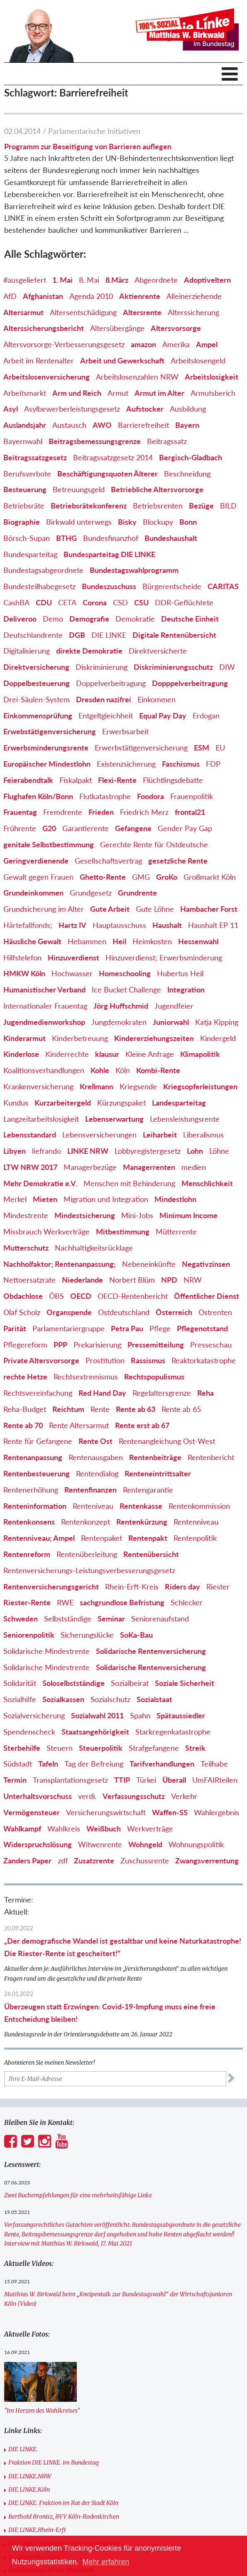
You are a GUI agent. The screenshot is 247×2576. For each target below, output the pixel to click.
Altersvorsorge (176, 328)
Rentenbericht (211, 1457)
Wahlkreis (63, 1828)
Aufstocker (145, 408)
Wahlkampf (22, 1828)
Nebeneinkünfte (149, 1263)
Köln (122, 1070)
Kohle (99, 1070)
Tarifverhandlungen (162, 1763)
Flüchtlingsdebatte (173, 780)
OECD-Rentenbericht (133, 1295)
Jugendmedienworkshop (44, 1021)
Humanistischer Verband (44, 989)
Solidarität (19, 1683)
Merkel (15, 1199)
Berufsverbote (27, 473)
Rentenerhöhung (30, 1489)
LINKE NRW (87, 1150)
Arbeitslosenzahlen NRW (137, 376)
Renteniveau (93, 1505)
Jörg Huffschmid (120, 1005)
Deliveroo (20, 618)
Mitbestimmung (122, 1231)
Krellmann (96, 1086)
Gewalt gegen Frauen (38, 876)
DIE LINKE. (23, 2449)
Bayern (187, 424)
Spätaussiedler (181, 1715)
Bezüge (201, 505)
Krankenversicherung (38, 1086)
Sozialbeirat (130, 1683)
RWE (65, 1602)
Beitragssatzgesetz (35, 457)
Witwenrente (100, 1844)
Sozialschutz (110, 1699)
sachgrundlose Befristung (122, 1602)
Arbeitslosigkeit (211, 376)
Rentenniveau (196, 1521)
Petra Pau (127, 1328)
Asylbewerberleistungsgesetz (72, 408)
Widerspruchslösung (37, 1844)
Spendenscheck (29, 1731)
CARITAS (223, 586)
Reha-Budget (24, 1409)
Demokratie (135, 618)
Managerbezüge (90, 1167)
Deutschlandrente (33, 634)
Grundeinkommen (33, 892)
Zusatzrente (94, 1860)
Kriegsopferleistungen (200, 1086)
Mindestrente (25, 1215)
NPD (169, 1279)
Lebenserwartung (114, 1118)
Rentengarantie (148, 1489)
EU (220, 747)
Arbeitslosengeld (198, 360)
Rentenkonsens (29, 1521)
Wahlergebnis (216, 1812)
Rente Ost (95, 1441)
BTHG (66, 538)
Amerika (176, 344)
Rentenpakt (147, 1537)
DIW (227, 666)
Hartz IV (72, 925)
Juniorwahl (171, 1021)
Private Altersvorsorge (41, 1360)
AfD (10, 296)
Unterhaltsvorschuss (37, 1796)
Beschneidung (187, 473)
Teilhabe (214, 1763)
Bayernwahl (22, 441)
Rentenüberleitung (86, 1554)
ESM (201, 747)
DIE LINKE (108, 634)
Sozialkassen (63, 1699)
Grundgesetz (91, 892)
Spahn (140, 1715)
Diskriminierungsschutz (173, 666)
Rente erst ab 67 (142, 1425)
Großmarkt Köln (209, 876)
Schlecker (187, 1602)
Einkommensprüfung (37, 715)
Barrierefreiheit (143, 424)
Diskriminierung (101, 666)
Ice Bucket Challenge (126, 989)
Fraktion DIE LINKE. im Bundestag (53, 2462)
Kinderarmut (24, 1038)
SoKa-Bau (136, 1634)
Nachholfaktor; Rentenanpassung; (59, 1263)
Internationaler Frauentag (45, 1005)
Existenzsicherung (126, 763)
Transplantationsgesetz (70, 1779)
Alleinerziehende (194, 296)
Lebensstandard (29, 1134)
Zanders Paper (27, 1860)
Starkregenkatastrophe (172, 1731)
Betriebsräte (23, 505)
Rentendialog (97, 1473)
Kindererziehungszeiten (154, 1038)
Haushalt (167, 925)
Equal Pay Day (162, 715)
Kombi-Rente (158, 1070)
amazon (143, 344)
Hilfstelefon (22, 957)
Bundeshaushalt (170, 538)
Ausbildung (188, 408)
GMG (141, 876)
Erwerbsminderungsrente (45, 747)
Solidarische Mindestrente (46, 1651)
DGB (77, 634)
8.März (116, 279)
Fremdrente (62, 812)
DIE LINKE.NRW (29, 2476)
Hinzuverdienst (73, 957)
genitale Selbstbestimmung (48, 844)
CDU (44, 602)
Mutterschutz (26, 1247)
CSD (120, 602)
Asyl (10, 408)
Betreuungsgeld (79, 489)
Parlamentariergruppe (68, 1328)
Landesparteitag (179, 1102)
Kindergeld (218, 1038)
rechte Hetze (25, 1376)
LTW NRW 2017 (30, 1167)
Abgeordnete (156, 279)
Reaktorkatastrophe (203, 1360)
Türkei (146, 1779)
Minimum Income (188, 1215)
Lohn (195, 1150)
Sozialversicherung (34, 1715)
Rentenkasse (141, 1505)
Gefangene (133, 828)
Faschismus (181, 763)
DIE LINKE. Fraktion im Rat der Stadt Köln (63, 2503)
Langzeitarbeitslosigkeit (41, 1118)
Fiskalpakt (75, 780)
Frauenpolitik (191, 796)
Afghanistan (43, 296)
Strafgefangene (154, 1747)
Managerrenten (149, 1167)
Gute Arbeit (110, 908)
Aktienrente (139, 296)
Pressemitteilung (155, 1344)
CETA (67, 602)
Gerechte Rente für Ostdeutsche (154, 844)
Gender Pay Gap (185, 828)
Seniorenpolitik (28, 1634)
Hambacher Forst (208, 908)
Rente (100, 1409)
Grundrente (137, 892)
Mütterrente (176, 1231)
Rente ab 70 (23, 1425)
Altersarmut (23, 312)
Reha (205, 1392)
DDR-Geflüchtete (184, 602)
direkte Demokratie (89, 650)
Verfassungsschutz (134, 1796)
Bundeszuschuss (109, 586)
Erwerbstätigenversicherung (141, 747)
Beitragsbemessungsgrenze (95, 441)
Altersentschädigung (83, 312)
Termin (15, 1779)
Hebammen (87, 941)
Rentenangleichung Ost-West (167, 1441)
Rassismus (148, 1360)
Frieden (101, 812)
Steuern (59, 1747)
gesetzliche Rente (178, 860)
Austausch (69, 424)
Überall (174, 1779)
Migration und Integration (106, 1199)
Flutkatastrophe (105, 796)
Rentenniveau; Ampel (39, 1537)
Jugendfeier (173, 1005)
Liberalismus (203, 1134)
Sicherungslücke (87, 1634)
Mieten (45, 1199)
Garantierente (85, 828)
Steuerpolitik (100, 1747)
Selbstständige (67, 1618)
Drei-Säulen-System (36, 699)
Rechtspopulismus (154, 1376)
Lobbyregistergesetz (148, 1150)
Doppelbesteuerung (36, 683)
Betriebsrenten (158, 505)
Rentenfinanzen (90, 1489)
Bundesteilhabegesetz (39, 586)
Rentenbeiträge (155, 1457)
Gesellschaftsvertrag (108, 860)
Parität (14, 1328)
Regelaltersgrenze (161, 1392)
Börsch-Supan (26, 538)
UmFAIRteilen (214, 1779)
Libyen (14, 1150)
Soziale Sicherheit (184, 1683)
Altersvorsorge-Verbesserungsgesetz (64, 344)
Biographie (21, 521)
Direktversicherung (36, 666)
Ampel (207, 344)
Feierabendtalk (28, 780)
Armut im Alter (159, 392)
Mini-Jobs (137, 1215)
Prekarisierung (97, 1344)
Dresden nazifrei (103, 699)
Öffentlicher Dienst (206, 1295)
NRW (192, 1279)
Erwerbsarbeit (125, 731)
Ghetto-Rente (103, 876)
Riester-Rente (27, 1602)
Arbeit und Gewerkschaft (122, 360)
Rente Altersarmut (79, 1425)
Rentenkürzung (141, 1521)
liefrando (46, 1150)
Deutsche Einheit (190, 618)
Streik (195, 1747)
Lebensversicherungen (99, 1134)
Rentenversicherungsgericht (51, 1586)
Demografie (89, 618)
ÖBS (56, 1295)
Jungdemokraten (119, 1021)
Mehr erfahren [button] (105, 2562)
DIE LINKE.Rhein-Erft (37, 2530)
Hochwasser (72, 973)
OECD (80, 1295)
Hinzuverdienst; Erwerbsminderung (163, 957)
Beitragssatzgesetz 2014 (113, 457)
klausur (107, 1054)
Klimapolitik (200, 1054)
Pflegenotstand (202, 1328)
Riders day (182, 1586)
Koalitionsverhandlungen (43, 1070)
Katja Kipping (216, 1021)
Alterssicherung (193, 312)
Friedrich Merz (144, 812)
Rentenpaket (101, 1537)
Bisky (127, 521)
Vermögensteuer (31, 1812)
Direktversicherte (158, 650)
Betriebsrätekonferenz (89, 505)
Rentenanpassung (32, 1457)
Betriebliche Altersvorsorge (157, 489)
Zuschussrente (144, 1860)
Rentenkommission (199, 1505)
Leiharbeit (160, 1134)
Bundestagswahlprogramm (134, 570)
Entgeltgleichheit (105, 715)
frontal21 (190, 812)
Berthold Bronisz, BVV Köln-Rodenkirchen (63, 2516)
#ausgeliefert (24, 279)
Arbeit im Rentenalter (38, 360)
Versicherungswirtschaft (106, 1812)
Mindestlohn (175, 1199)
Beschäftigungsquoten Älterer (107, 473)
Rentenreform (26, 1554)
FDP (213, 763)
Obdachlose (23, 1295)
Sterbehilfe (21, 1747)
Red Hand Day (102, 1392)
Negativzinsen (206, 1263)
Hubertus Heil (180, 973)
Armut (118, 392)
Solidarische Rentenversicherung (151, 1651)
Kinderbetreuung (80, 1038)
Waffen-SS (170, 1812)
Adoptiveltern (207, 279)
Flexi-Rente (117, 780)
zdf (63, 1860)
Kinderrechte (67, 1054)
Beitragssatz (167, 441)
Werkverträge (150, 1828)
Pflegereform (25, 1344)
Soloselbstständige (73, 1683)
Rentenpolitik (195, 1537)
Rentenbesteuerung (36, 1473)
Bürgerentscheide (171, 586)
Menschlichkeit (207, 1183)
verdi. (87, 1796)
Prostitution (105, 1360)
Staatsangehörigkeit (95, 1731)
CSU (141, 602)
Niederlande (82, 1279)
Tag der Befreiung (93, 1763)
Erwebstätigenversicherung (49, 731)
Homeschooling (125, 973)
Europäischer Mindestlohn (46, 763)
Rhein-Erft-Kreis (132, 1586)
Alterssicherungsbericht (43, 328)
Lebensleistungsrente (185, 1118)
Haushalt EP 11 (213, 925)
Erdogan (206, 715)
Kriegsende (138, 1086)
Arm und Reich (76, 392)
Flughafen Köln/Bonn (38, 796)
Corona (95, 602)
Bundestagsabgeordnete (43, 570)
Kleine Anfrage (149, 1054)
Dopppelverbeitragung (190, 683)
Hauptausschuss (119, 925)
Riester (218, 1586)
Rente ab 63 (135, 1409)
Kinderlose (21, 1054)
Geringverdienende (35, 860)
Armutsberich (213, 392)
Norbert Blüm (132, 1279)
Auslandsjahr (24, 424)
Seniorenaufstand (160, 1618)
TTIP (122, 1779)
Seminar (111, 1618)
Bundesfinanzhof (110, 538)
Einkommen (156, 699)
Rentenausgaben (95, 1457)
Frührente (19, 828)
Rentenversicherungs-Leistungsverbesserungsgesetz (89, 1570)
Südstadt (17, 1763)
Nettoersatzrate (29, 1279)
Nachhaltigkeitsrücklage (94, 1247)
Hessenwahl (198, 941)
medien (193, 1167)
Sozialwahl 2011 (97, 1715)
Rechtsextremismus (86, 1376)
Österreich (174, 1312)
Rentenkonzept (85, 1521)
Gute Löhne (155, 908)
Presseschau (211, 1344)
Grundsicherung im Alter (43, 908)
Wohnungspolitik (196, 1844)
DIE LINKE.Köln (29, 2489)
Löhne (219, 1150)
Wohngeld (145, 1844)
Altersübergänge (117, 328)
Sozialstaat (154, 1699)
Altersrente (142, 312)
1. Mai (62, 279)
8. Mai (89, 279)
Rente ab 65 (181, 1409)
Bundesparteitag (30, 554)
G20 (49, 828)
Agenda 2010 (91, 296)
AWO (102, 424)
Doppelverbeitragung (111, 683)
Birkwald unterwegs (79, 521)
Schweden (20, 1618)
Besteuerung (24, 489)
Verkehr (184, 1796)
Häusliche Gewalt (32, 941)
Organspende (69, 1312)
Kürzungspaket (121, 1102)
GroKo (166, 876)
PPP (60, 1344)
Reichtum (68, 1409)
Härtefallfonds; (27, 925)
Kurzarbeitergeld (62, 1102)
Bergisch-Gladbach (190, 457)
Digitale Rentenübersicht (174, 634)
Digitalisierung (26, 650)
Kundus (15, 1102)
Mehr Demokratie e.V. (40, 1183)
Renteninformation (34, 1505)
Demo (53, 618)
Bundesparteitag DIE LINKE (109, 554)
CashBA (16, 602)
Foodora (150, 796)
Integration (186, 989)
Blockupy (158, 521)
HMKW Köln (24, 973)
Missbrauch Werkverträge (46, 1231)
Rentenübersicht (151, 1554)
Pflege (160, 1328)
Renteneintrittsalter (158, 1473)
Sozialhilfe (19, 1699)
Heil (119, 941)
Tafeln (48, 1763)
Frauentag (20, 812)
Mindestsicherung (84, 1215)
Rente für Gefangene (37, 1441)
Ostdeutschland (123, 1312)
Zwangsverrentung (207, 1860)
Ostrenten (215, 1312)
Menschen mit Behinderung (129, 1183)
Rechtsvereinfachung (37, 1392)
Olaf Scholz (21, 1312)
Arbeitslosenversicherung (46, 376)
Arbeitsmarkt (24, 392)
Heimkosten (152, 941)
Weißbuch (103, 1828)
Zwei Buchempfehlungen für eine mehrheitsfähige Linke (78, 2195)
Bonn (188, 521)
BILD (228, 505)
